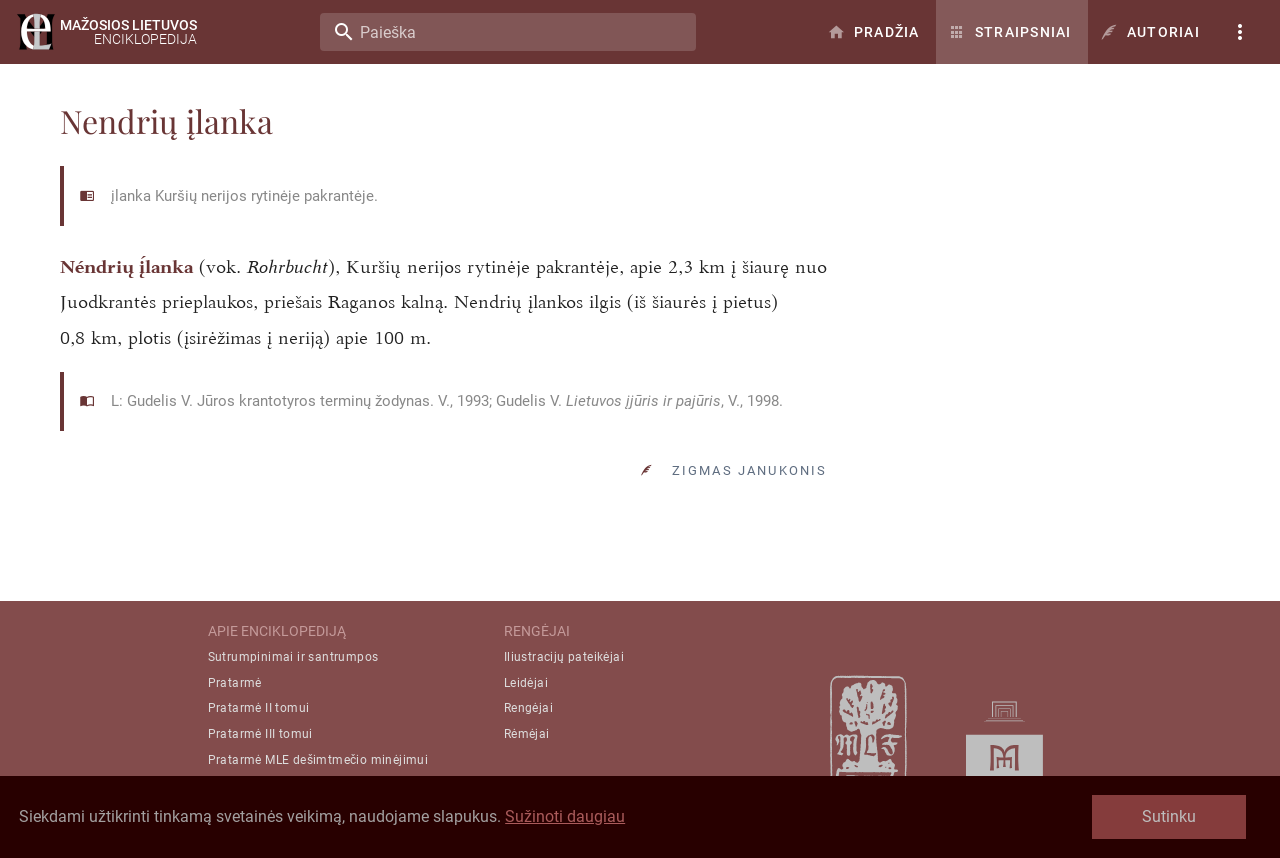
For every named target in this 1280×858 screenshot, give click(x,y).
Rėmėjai (527, 734)
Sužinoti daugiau (565, 816)
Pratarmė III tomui (260, 734)
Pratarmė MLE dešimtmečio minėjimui (318, 760)
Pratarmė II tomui (259, 708)
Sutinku (1169, 816)
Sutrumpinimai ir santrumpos (293, 657)
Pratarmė (235, 683)
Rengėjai (528, 708)
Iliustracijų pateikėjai (564, 657)
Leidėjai (526, 683)
